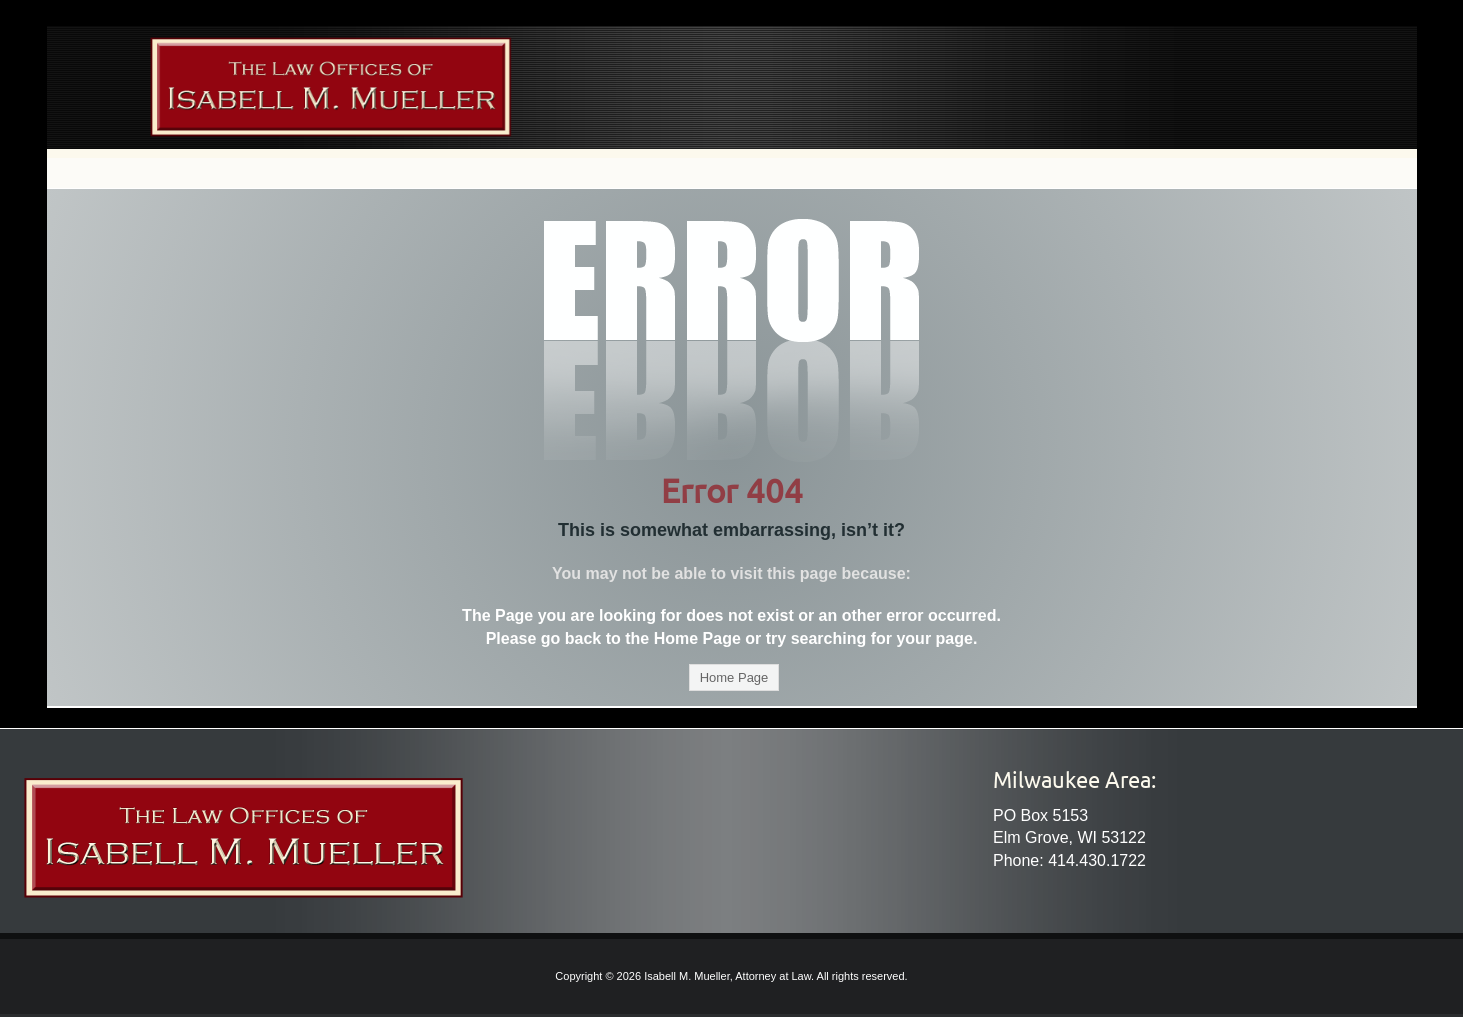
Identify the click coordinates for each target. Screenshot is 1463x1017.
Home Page (734, 677)
